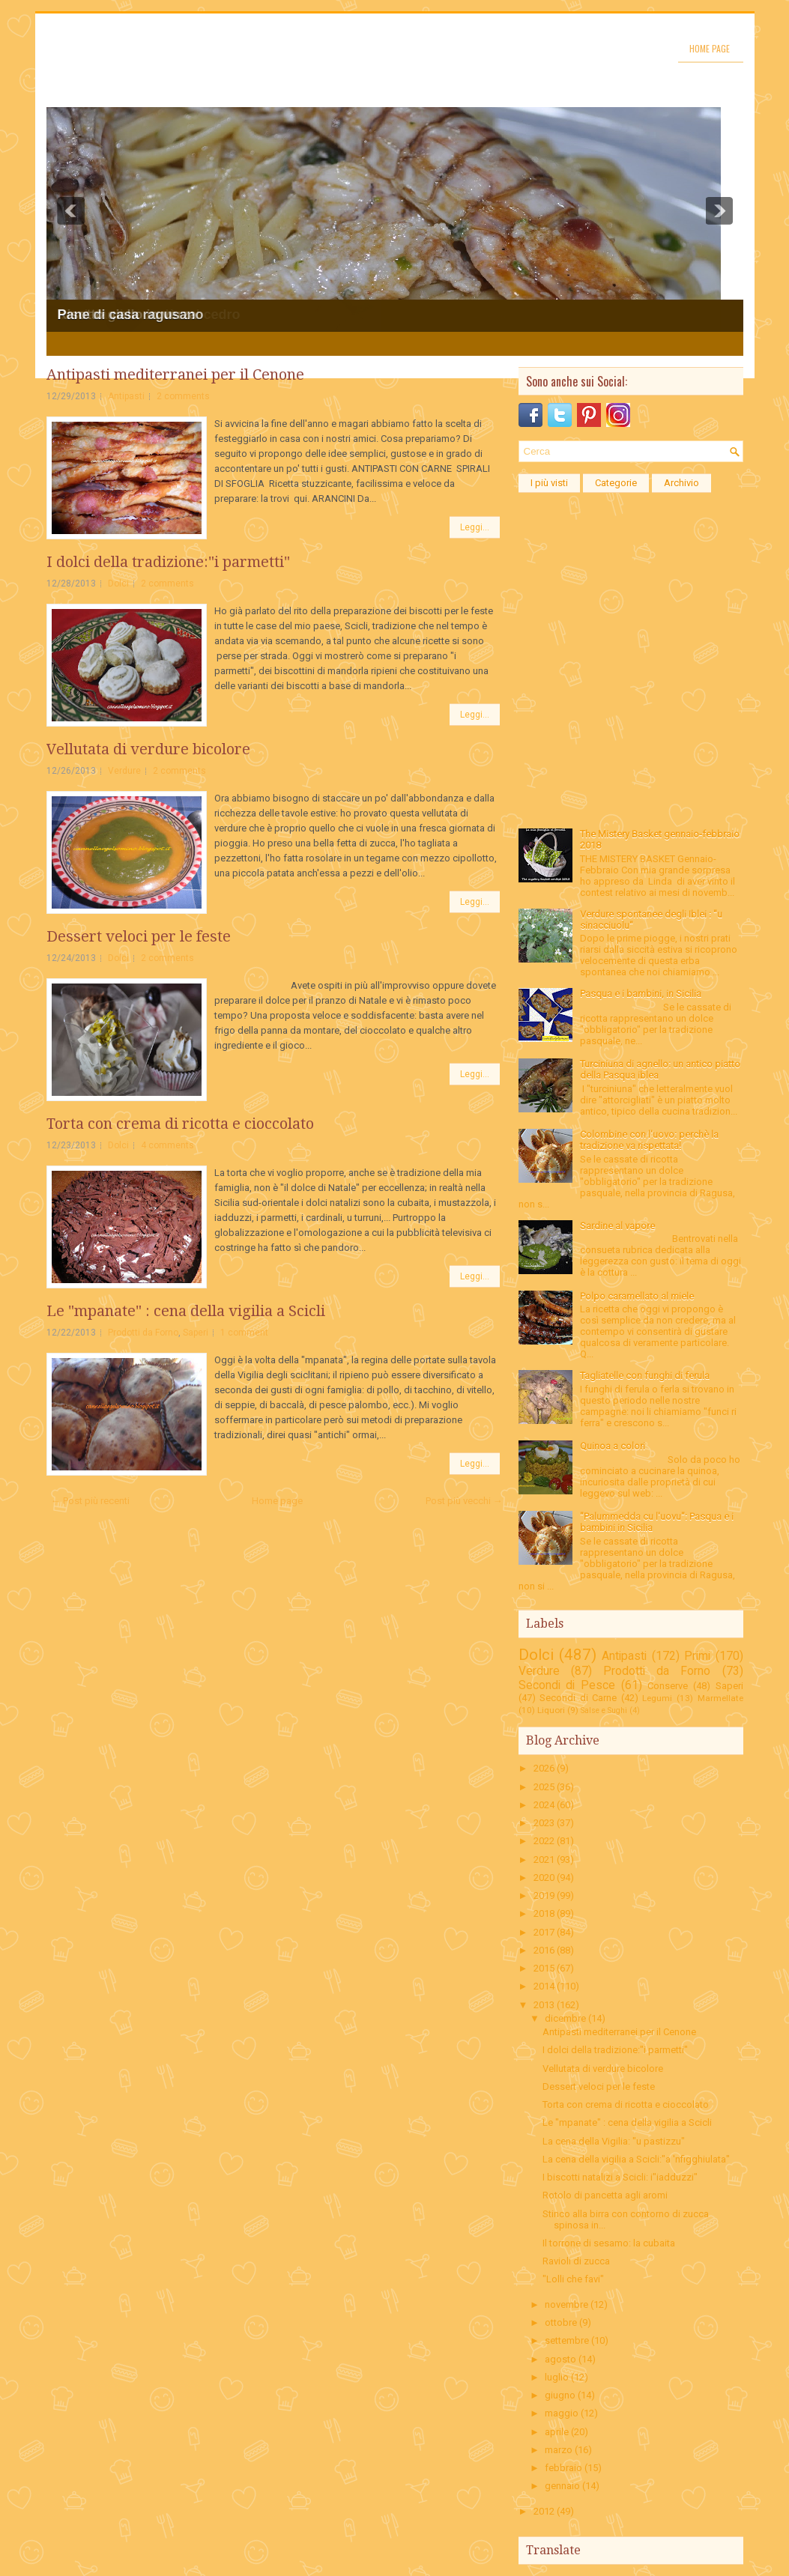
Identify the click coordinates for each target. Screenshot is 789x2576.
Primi (697, 1656)
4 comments (167, 1145)
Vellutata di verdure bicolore (148, 749)
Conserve (667, 1685)
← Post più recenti (90, 1500)
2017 (543, 1932)
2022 (543, 1840)
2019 (543, 1895)
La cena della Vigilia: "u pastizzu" (613, 2141)
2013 (543, 2004)
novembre (566, 2304)
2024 (543, 1804)
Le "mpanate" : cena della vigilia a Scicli (185, 1310)
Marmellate (720, 1698)
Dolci (118, 583)
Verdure (124, 771)
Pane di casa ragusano (131, 314)
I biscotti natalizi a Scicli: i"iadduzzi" (620, 2177)
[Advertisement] (631, 594)
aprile (557, 2431)
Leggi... (474, 527)
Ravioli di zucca (576, 2261)
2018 (543, 1913)
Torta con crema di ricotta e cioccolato (180, 1123)
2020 (543, 1877)
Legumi (657, 1698)
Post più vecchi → (464, 1500)
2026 (543, 1768)
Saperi (195, 1332)
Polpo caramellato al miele (637, 1296)
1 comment (244, 1332)
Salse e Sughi (604, 1710)
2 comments (183, 396)
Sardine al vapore (617, 1225)
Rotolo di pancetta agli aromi (605, 2195)
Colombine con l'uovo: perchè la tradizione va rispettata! (649, 1140)
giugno (560, 2395)
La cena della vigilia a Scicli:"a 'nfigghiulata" (636, 2159)
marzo (558, 2449)
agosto (560, 2359)
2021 (543, 1859)
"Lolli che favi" (573, 2279)
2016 (543, 1950)
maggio (561, 2413)
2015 (543, 1968)
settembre (567, 2340)
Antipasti (126, 396)
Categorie (616, 482)
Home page (709, 48)
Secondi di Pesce (567, 1685)
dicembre (565, 2018)
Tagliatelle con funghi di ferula (645, 1375)
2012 (543, 2511)
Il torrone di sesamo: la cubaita (608, 2243)
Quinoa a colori (612, 1446)
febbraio (563, 2467)
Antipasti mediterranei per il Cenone (175, 374)
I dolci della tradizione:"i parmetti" (168, 561)
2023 (543, 1822)
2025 (543, 1786)
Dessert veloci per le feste (138, 936)
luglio (557, 2377)
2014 (543, 1986)
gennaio (562, 2485)
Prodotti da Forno (143, 1332)
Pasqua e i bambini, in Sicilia (640, 993)
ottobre (561, 2322)
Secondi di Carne (578, 1697)
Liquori (551, 1710)
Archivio (681, 482)
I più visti (549, 482)
